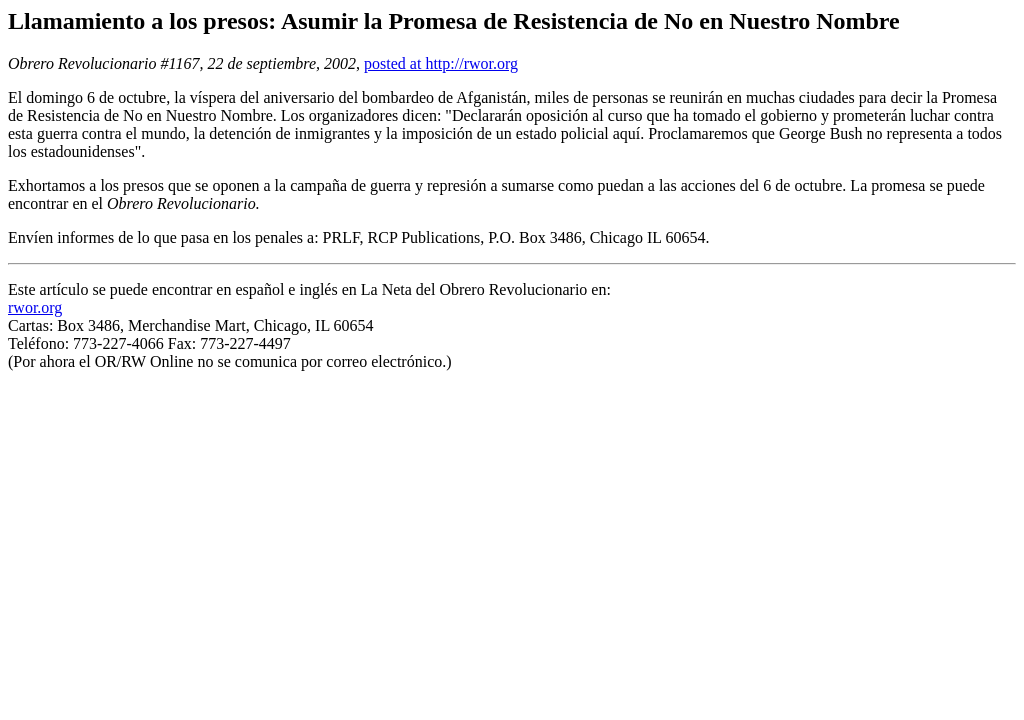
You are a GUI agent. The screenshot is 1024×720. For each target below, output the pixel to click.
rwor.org (35, 307)
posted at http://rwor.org (441, 63)
